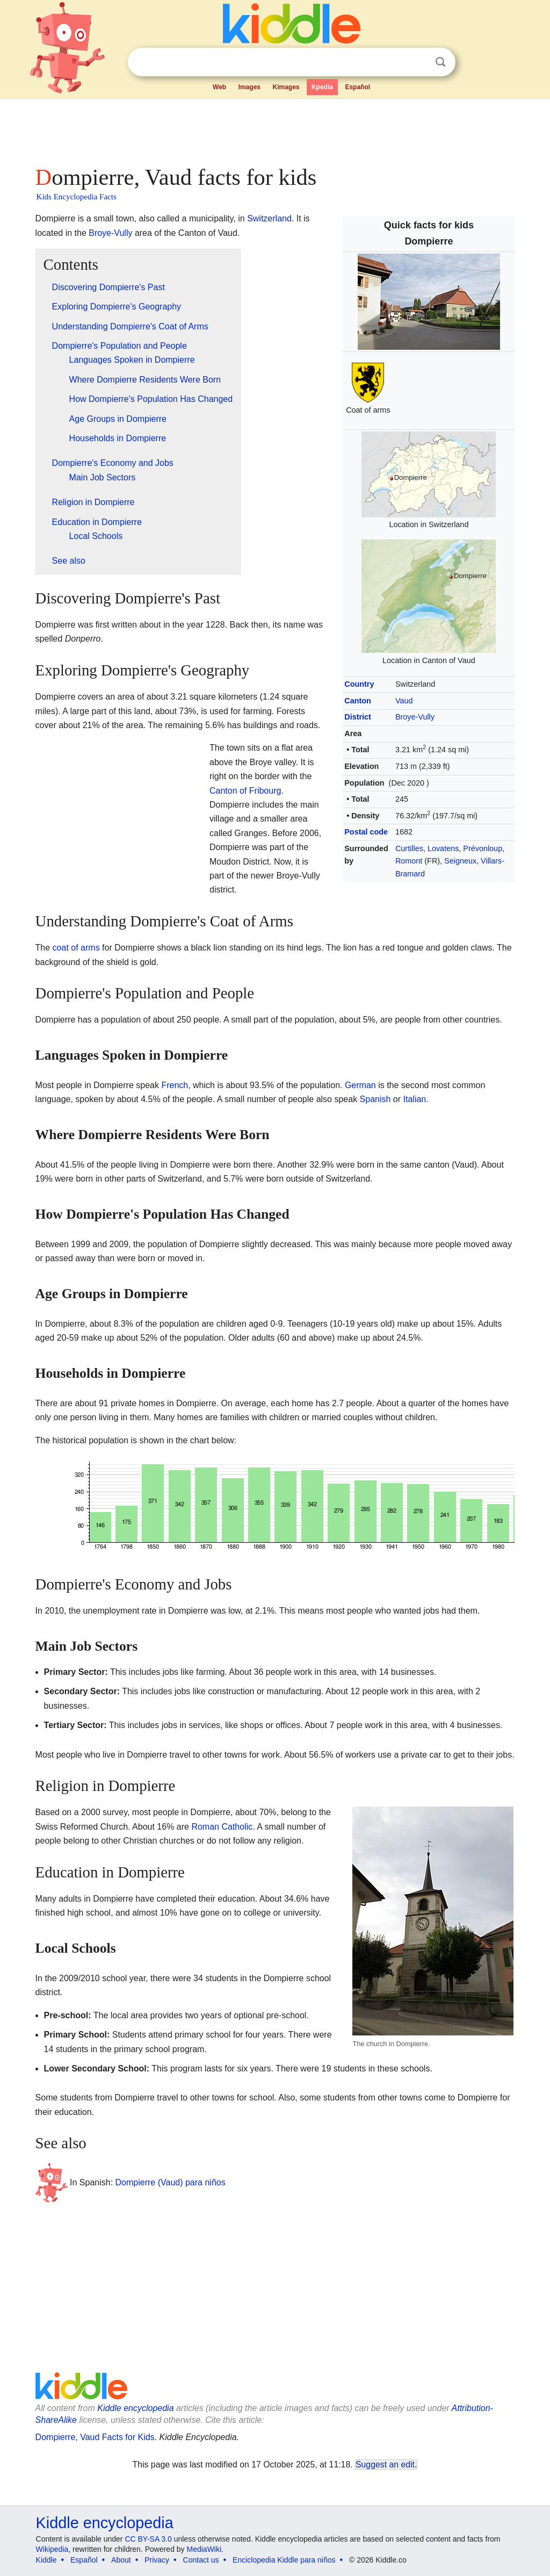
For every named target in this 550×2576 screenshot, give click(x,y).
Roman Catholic (221, 1826)
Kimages (285, 87)
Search (440, 62)
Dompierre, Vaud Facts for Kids (95, 2437)
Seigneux (460, 861)
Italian (414, 1099)
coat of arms (76, 947)
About (121, 2560)
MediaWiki (204, 2549)
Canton (357, 700)
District (357, 717)
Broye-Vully (415, 717)
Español (357, 87)
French (174, 1085)
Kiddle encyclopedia (135, 2408)
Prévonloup (482, 848)
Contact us (201, 2560)
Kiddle (46, 2560)
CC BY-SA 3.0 (148, 2539)
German (360, 1085)
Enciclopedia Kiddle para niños (284, 2560)
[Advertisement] (274, 129)
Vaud (404, 700)
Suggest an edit (385, 2464)
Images (249, 87)
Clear (418, 62)
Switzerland (269, 218)
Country (359, 684)
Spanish (375, 1099)
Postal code (366, 832)
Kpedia (322, 87)
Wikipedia (52, 2549)
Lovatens (443, 848)
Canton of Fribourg (245, 790)
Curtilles (409, 848)
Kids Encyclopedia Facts (77, 196)
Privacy (156, 2560)
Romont (408, 861)
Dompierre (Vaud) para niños (170, 2181)
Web (219, 87)
